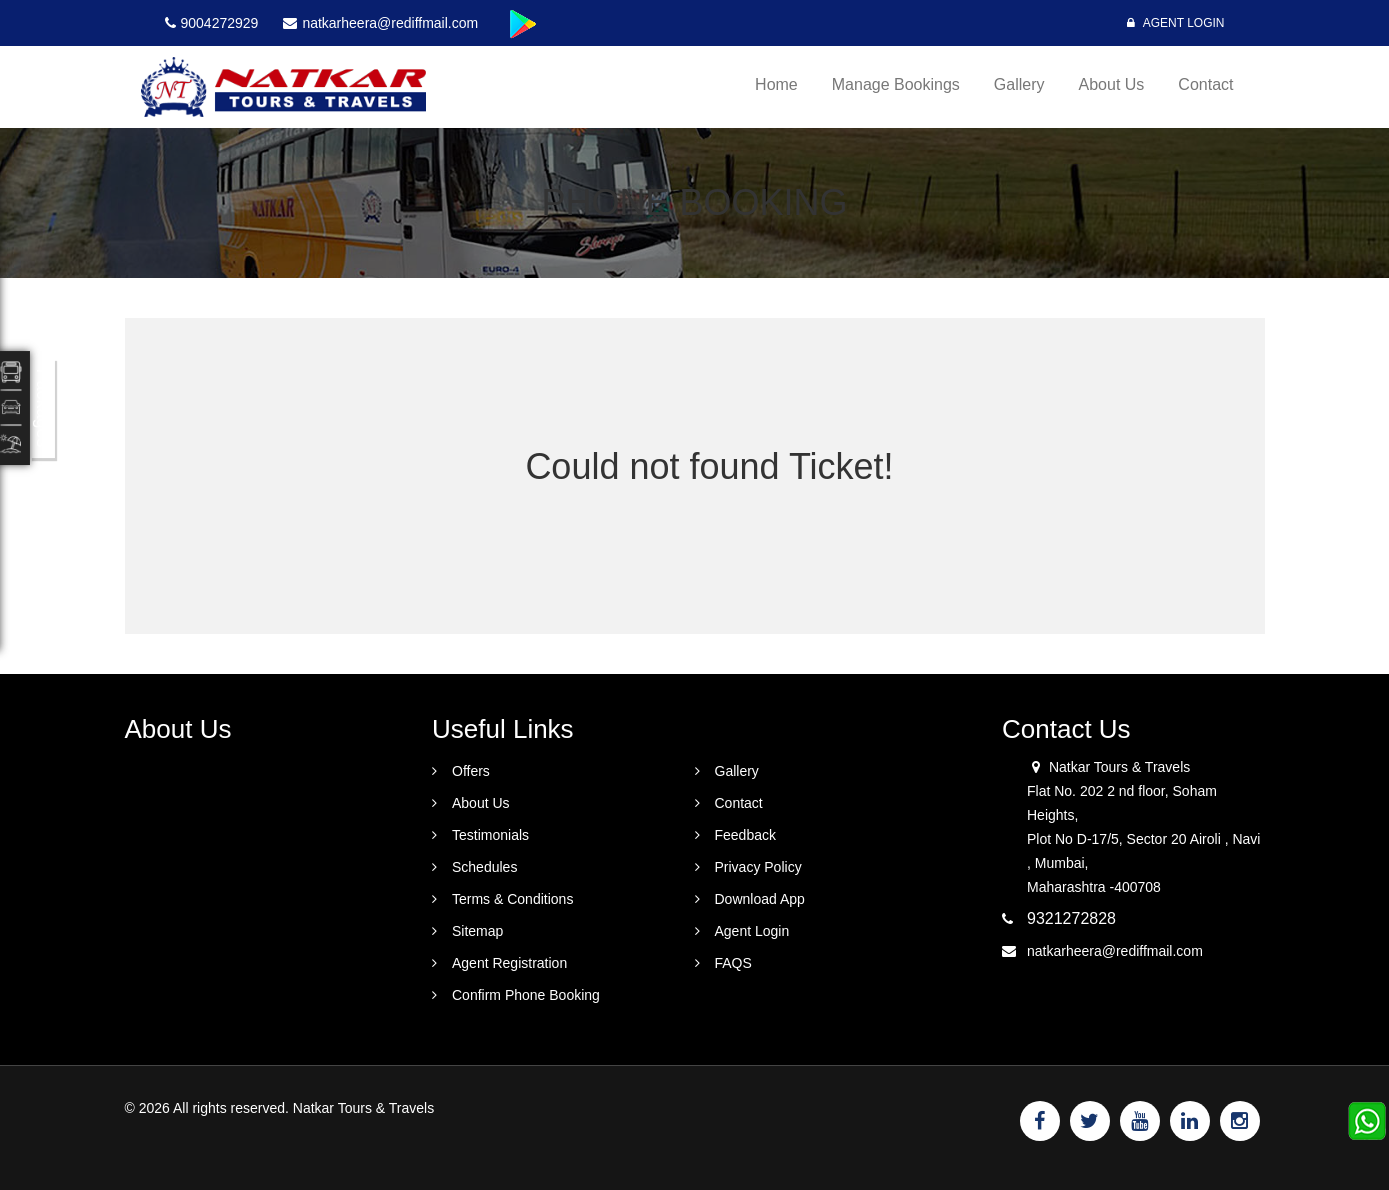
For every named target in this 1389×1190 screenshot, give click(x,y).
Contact (1205, 84)
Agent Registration (509, 963)
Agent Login (1175, 23)
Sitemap (477, 931)
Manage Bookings (896, 84)
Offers (471, 771)
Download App (760, 899)
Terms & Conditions (512, 899)
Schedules (484, 867)
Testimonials (490, 835)
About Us (1112, 84)
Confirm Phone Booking (526, 995)
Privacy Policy (758, 867)
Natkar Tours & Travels (363, 1108)
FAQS (733, 963)
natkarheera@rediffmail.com (1115, 951)
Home (776, 84)
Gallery (1019, 84)
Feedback (745, 835)
